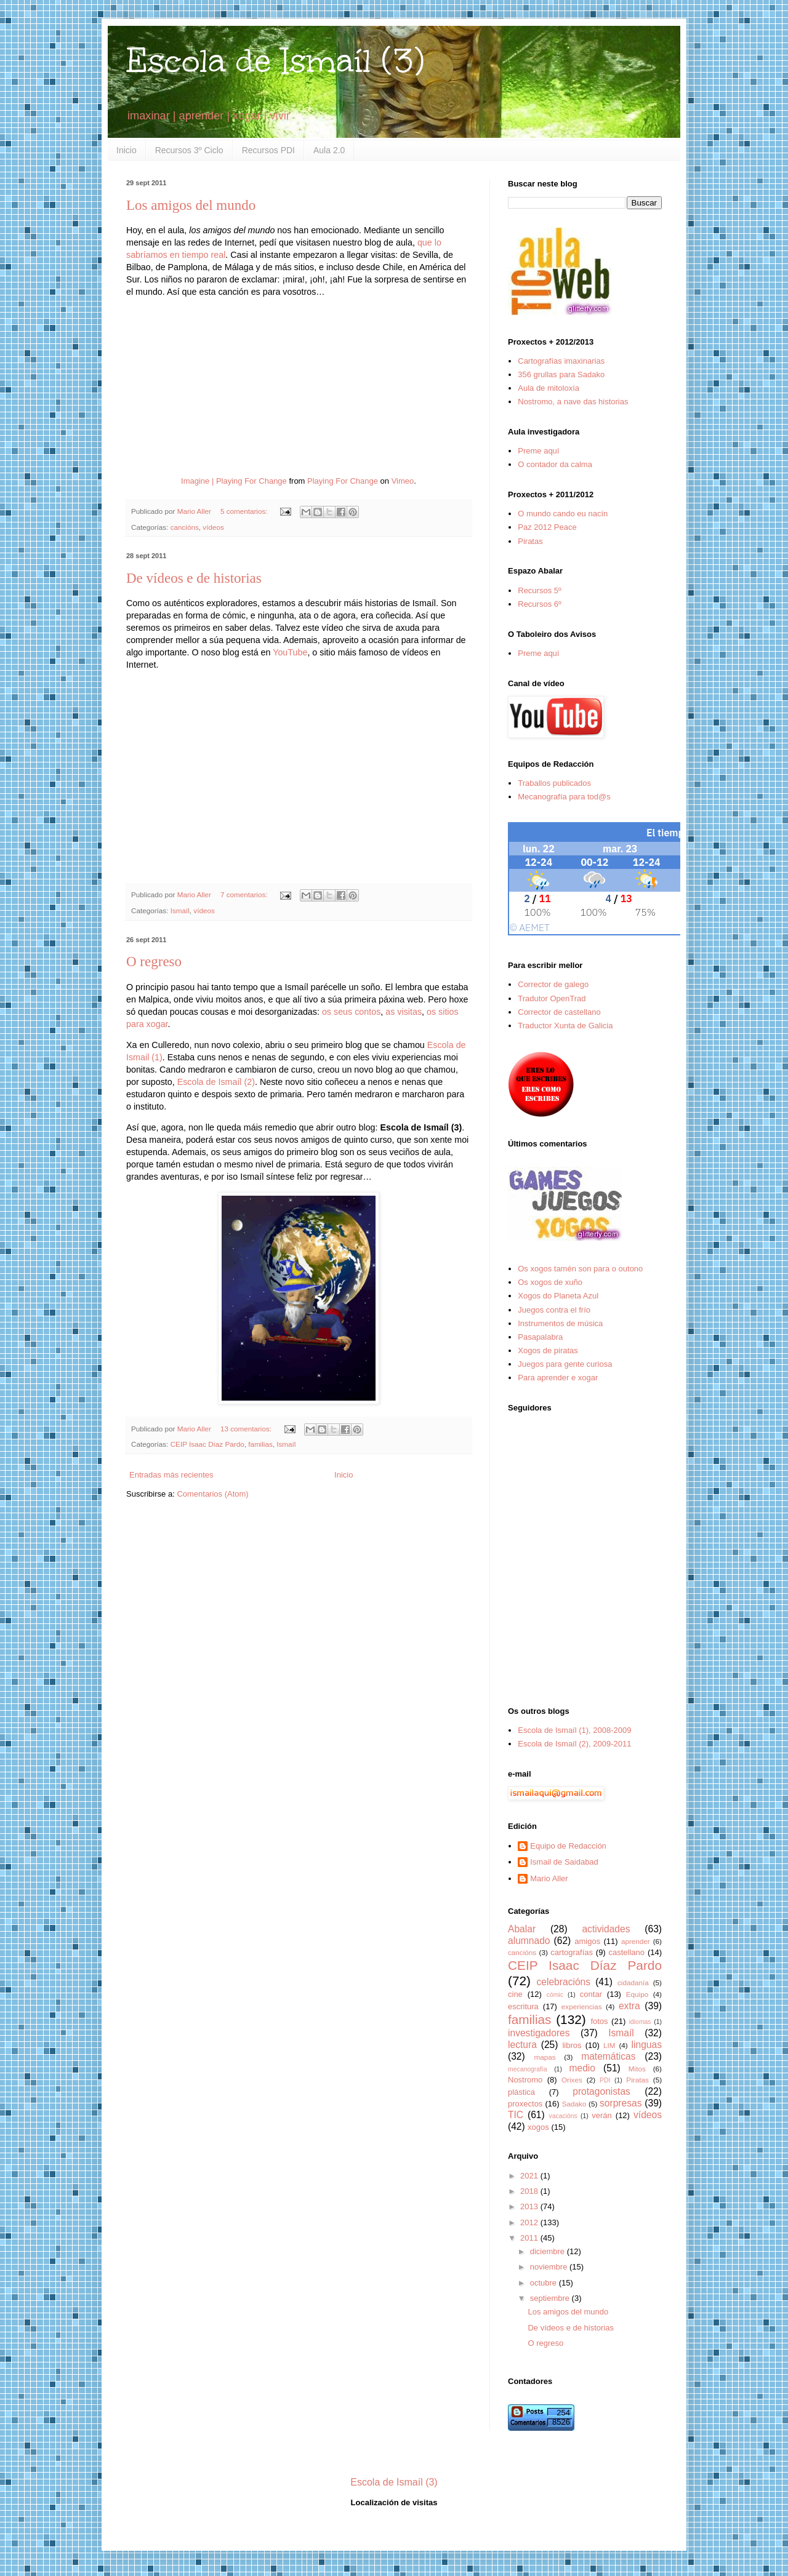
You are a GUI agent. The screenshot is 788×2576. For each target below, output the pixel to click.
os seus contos (351, 1012)
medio (582, 2068)
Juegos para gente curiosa (565, 1364)
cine (515, 1994)
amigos (587, 1941)
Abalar (522, 1929)
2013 (530, 2206)
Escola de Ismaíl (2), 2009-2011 (574, 1743)
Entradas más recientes (171, 1474)
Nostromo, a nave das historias (573, 401)
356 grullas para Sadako (561, 374)
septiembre (551, 2298)
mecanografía (527, 2069)
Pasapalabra (540, 1337)
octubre (544, 2282)
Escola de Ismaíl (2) (216, 1082)
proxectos (525, 2103)
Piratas (530, 541)
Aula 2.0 (329, 150)
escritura (523, 2006)
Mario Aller (549, 1878)
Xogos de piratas (548, 1350)
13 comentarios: (246, 1429)
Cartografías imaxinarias (561, 361)
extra (629, 2006)
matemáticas (608, 2056)
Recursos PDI (268, 150)
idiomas (640, 2021)
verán (602, 2115)
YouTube (290, 652)
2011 (530, 2237)
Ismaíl (180, 910)
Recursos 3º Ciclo (189, 150)
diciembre (548, 2251)
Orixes (571, 2080)
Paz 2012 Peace (547, 527)
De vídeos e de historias (194, 578)
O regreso (154, 961)
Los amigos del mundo (190, 205)
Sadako (574, 2104)
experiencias (581, 2006)
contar (591, 1994)
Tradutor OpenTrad (551, 998)
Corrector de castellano (559, 1012)
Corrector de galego (553, 984)
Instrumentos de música (560, 1323)
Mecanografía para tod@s (564, 796)
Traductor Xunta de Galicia (565, 1025)
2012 (530, 2222)
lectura (522, 2044)
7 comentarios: (245, 894)
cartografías (571, 1952)
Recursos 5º (539, 590)
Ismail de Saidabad (564, 1861)
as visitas (403, 1012)
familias (260, 1444)
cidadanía (633, 1982)
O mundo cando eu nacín (563, 513)
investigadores (539, 2033)
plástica (521, 2092)
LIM (609, 2045)
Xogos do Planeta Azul (558, 1295)
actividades (606, 1929)
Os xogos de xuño (550, 1282)
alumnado (529, 1940)
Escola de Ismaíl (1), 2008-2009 (574, 1730)
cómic (555, 1994)
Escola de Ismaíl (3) (275, 60)
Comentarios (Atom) (212, 1493)
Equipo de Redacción (568, 1845)
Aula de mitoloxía (548, 388)
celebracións (564, 1982)
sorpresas (620, 2103)
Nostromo (525, 2079)
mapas (544, 2057)
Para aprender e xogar (558, 1377)
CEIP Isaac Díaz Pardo (207, 1444)
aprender (635, 1941)
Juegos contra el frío (554, 1309)
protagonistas (601, 2091)
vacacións (563, 2116)
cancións (185, 527)
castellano (627, 1952)
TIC (515, 2115)
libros (571, 2045)
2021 (530, 2175)
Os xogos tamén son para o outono (580, 1268)
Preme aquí (538, 450)
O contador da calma (555, 464)
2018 (530, 2191)
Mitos (637, 2069)
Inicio (126, 150)
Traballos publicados (554, 783)
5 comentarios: (245, 511)
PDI (605, 2080)
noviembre (549, 2266)
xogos (538, 2127)
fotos (599, 2021)
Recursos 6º (539, 604)
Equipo (637, 1994)
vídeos (213, 527)
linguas (647, 2044)
